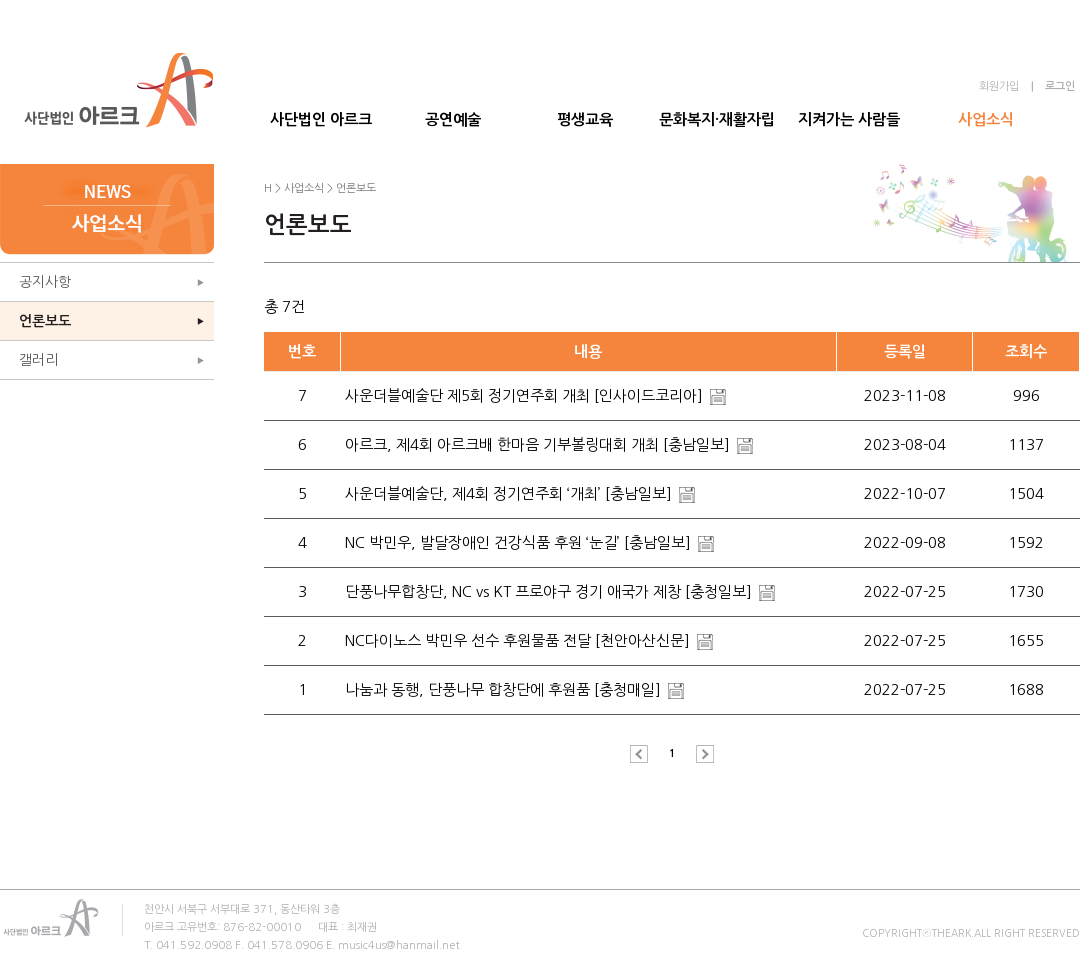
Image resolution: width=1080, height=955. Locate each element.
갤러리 (38, 360)
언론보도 (45, 321)
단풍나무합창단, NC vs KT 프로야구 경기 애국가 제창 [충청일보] (550, 591)
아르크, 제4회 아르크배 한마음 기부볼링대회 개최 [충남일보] (539, 444)
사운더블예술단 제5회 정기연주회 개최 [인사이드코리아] (526, 395)
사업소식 (986, 119)
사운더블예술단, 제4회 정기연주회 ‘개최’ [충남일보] (510, 493)
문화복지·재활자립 (717, 119)
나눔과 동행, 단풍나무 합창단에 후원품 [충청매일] (505, 689)
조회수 (1026, 351)
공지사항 (45, 282)
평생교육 (585, 119)
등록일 (905, 351)
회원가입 (999, 86)
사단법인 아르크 (321, 119)
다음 (700, 754)
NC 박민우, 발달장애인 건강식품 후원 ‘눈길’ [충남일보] (520, 542)
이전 (644, 754)
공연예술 (453, 119)
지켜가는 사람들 (849, 119)
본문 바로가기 (0, 0)
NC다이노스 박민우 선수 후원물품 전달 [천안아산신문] (519, 640)
